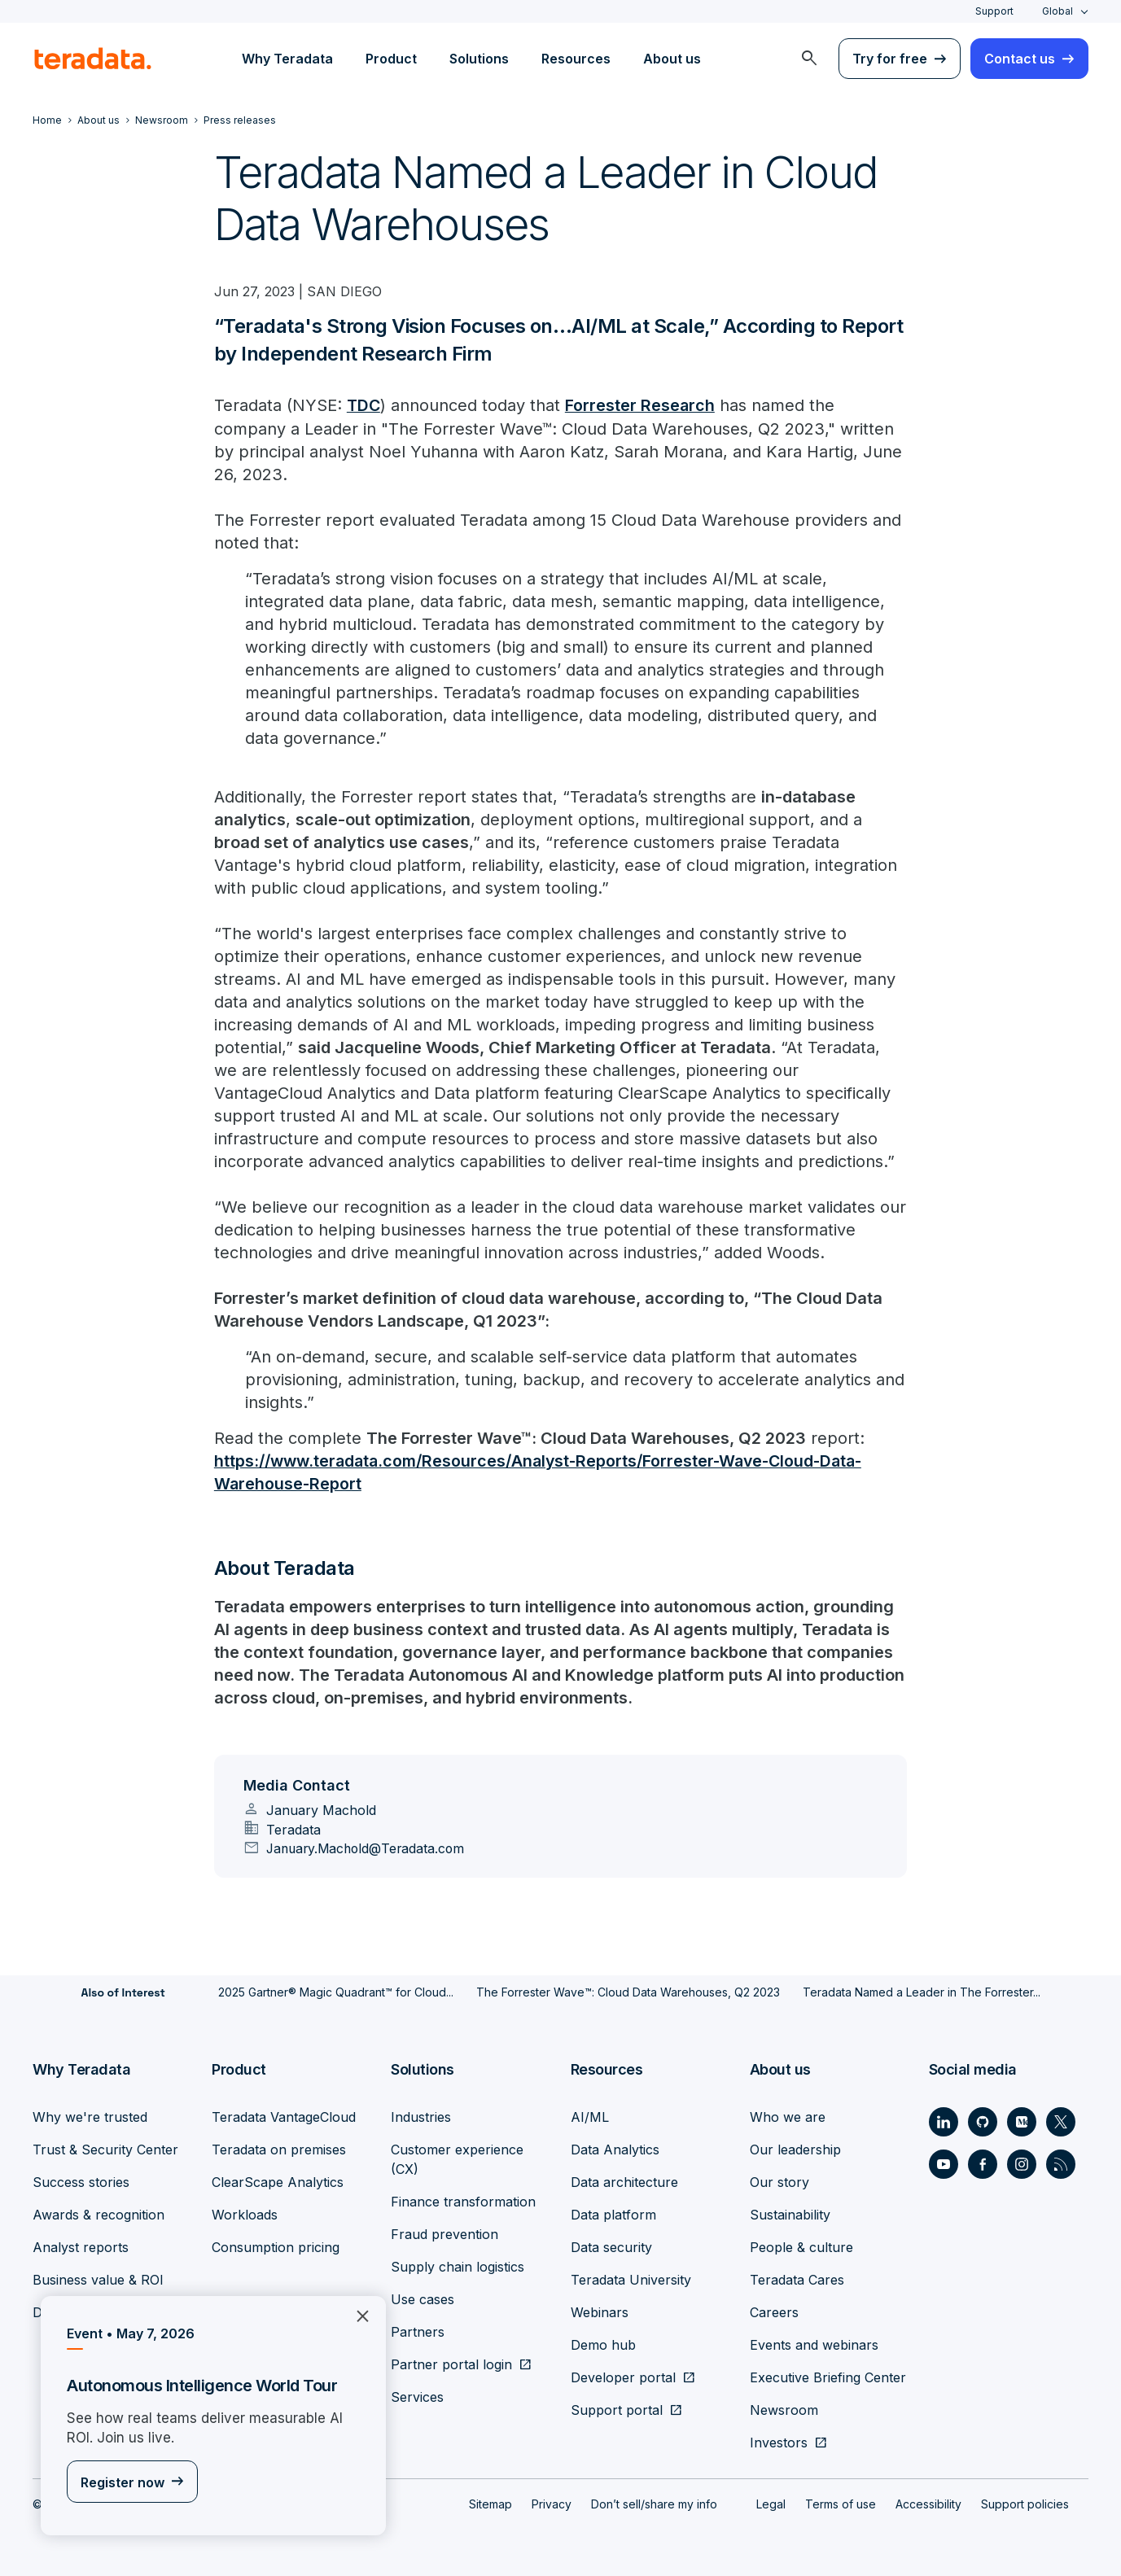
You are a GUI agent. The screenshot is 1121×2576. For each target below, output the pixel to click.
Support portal (617, 2409)
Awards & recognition (98, 2214)
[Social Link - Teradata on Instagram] (1021, 2163)
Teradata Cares (797, 2279)
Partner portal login (451, 2363)
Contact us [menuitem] (1019, 58)
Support (994, 11)
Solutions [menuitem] (479, 58)
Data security (611, 2246)
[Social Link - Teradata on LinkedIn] (943, 2121)
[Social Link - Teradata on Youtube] (943, 2163)
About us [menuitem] (672, 58)
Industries (421, 2116)
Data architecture (624, 2181)
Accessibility (928, 2503)
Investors (779, 2442)
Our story (779, 2181)
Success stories (81, 2181)
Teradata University (631, 2279)
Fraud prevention (444, 2233)
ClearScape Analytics (278, 2181)
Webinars (599, 2311)
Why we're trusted (90, 2116)
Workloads (245, 2214)
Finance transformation (463, 2201)
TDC (364, 405)
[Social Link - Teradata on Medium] (1021, 2121)
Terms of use (840, 2503)
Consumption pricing (275, 2246)
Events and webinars (814, 2344)
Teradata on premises (279, 2149)
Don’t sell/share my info (654, 2503)
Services (417, 2396)
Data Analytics (615, 2149)
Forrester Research (642, 405)
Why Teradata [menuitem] (287, 58)
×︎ (356, 2314)
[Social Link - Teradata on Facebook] (982, 2163)
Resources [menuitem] (576, 58)
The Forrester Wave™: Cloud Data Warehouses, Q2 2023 (628, 1991)
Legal (771, 2503)
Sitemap (490, 2503)
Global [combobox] (1057, 11)
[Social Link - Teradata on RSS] (1060, 2163)
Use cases (422, 2298)
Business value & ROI (98, 2279)
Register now (122, 2482)
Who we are (787, 2116)
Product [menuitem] (391, 58)
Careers (774, 2311)
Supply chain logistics (457, 2266)
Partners (417, 2331)
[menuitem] (809, 58)
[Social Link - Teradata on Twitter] (1060, 2121)
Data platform (613, 2214)
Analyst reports (81, 2246)
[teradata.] (93, 58)
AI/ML (590, 2116)
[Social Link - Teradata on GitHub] (982, 2121)
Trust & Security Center (105, 2149)
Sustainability (790, 2214)
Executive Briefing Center (828, 2376)
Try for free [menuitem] (889, 58)
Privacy (551, 2503)
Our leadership (795, 2149)
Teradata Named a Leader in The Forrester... (921, 1991)
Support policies (1025, 2503)
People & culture (801, 2246)
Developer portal (623, 2376)
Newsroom (784, 2409)
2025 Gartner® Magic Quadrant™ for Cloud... (335, 1991)
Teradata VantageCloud (284, 2116)
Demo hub (603, 2344)
